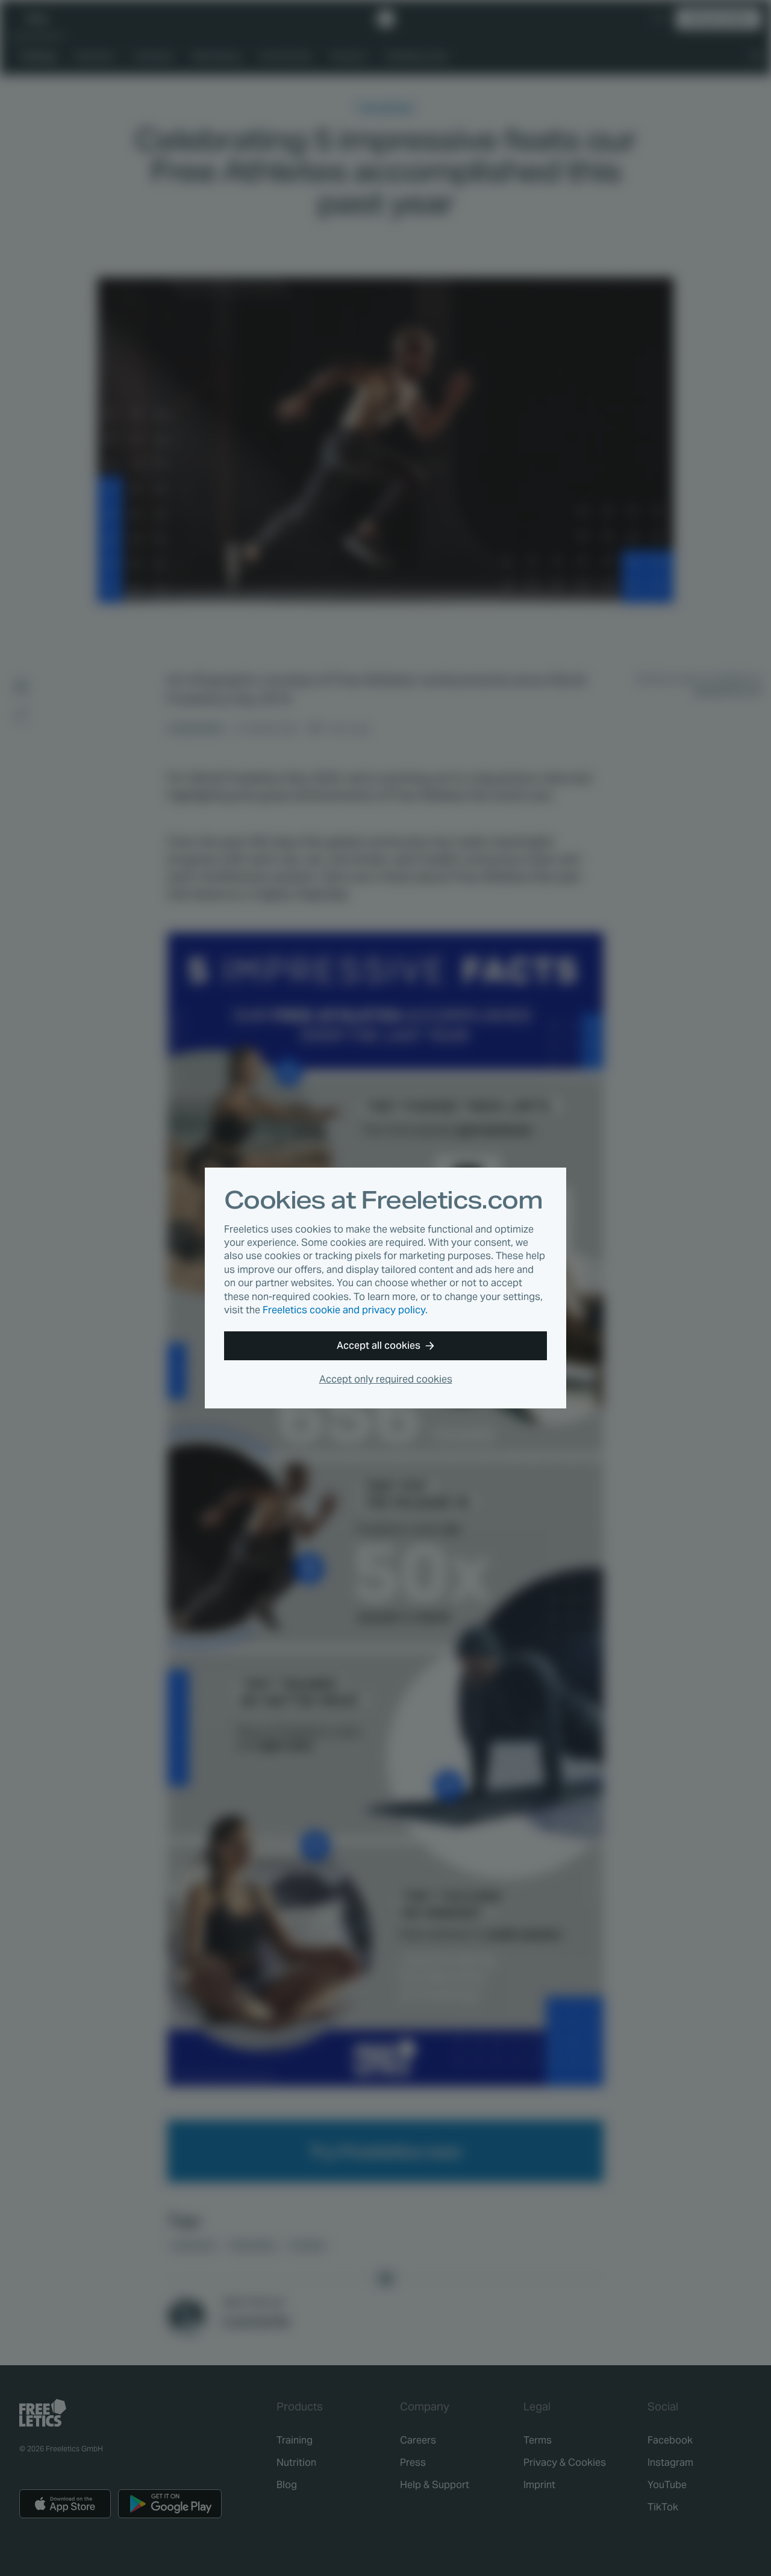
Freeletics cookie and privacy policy (344, 1310)
